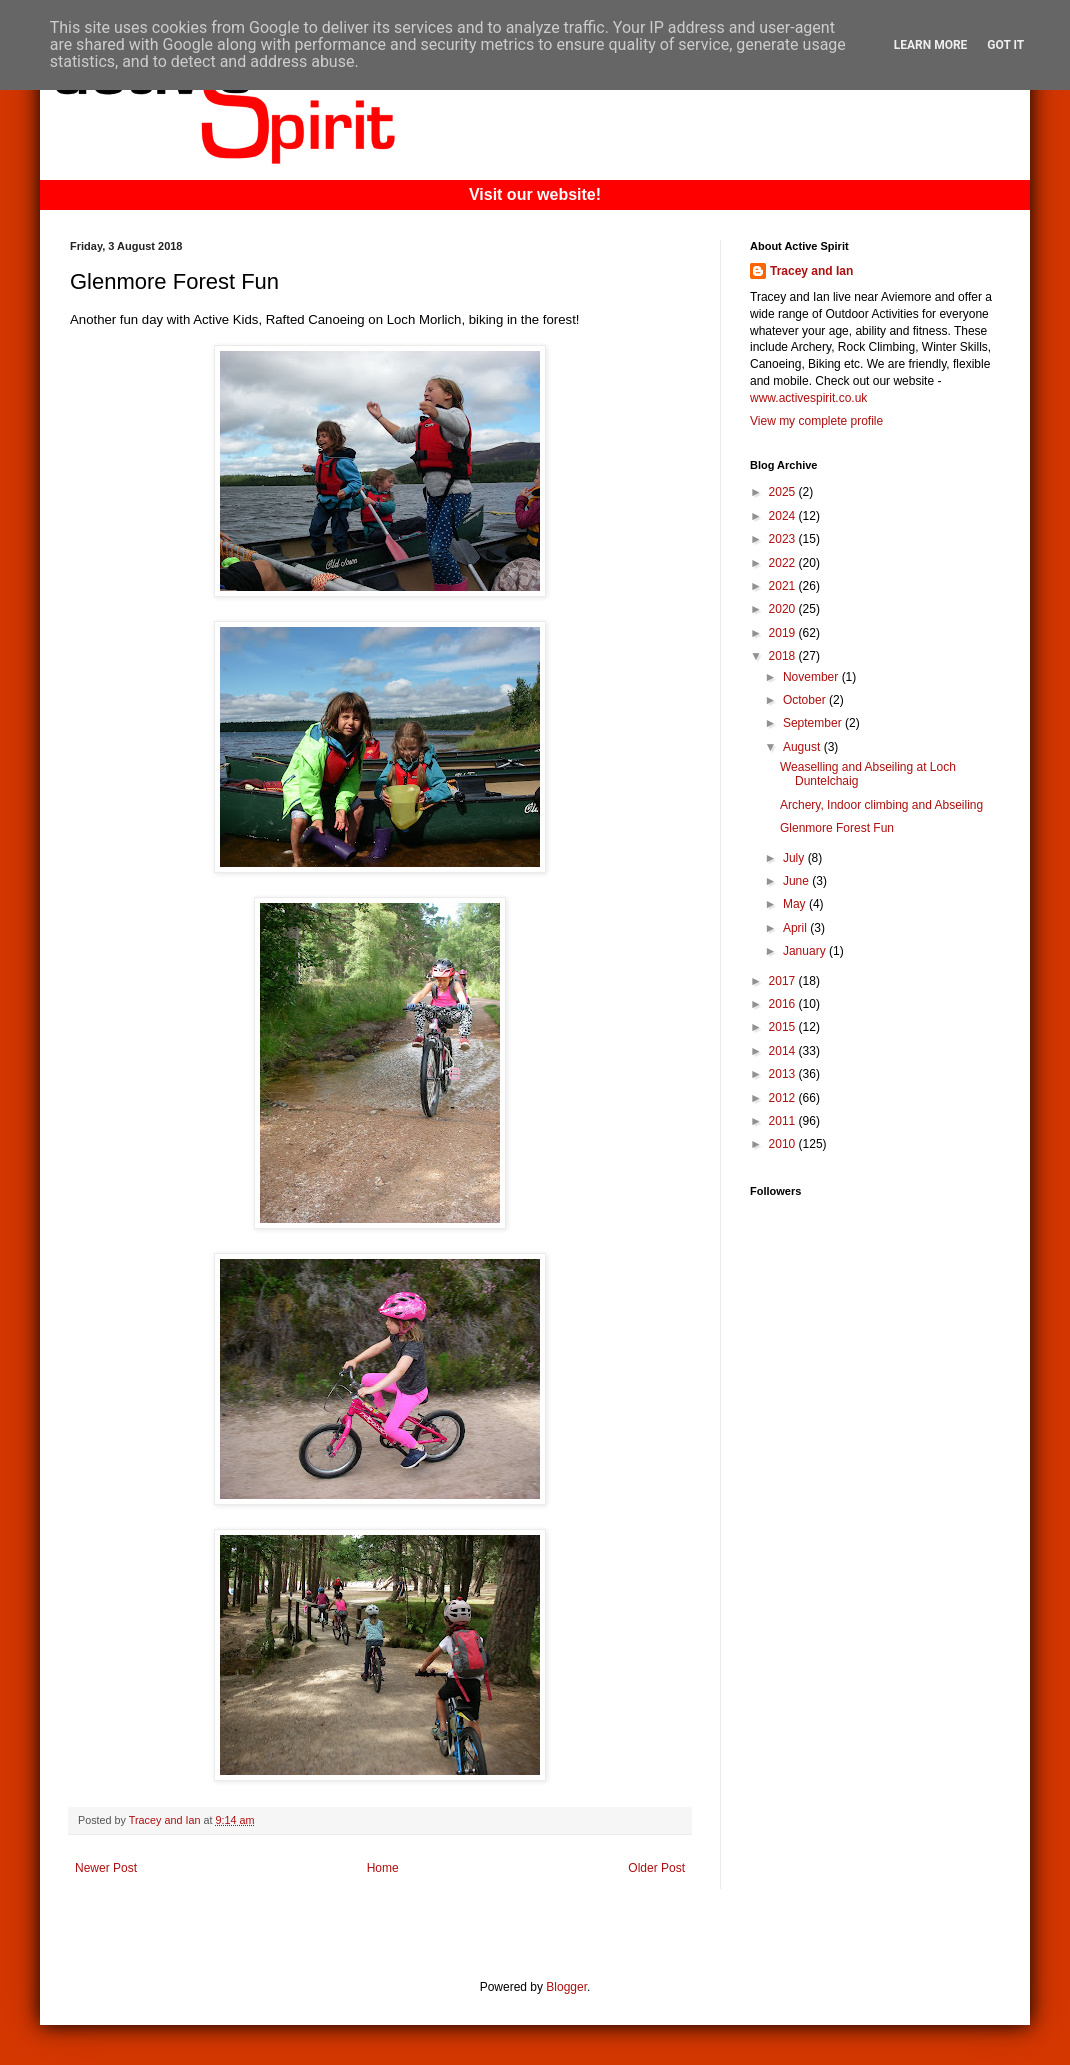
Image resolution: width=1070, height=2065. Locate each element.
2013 (784, 1074)
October (806, 700)
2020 (784, 609)
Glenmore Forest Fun (837, 828)
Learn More (931, 45)
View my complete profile (816, 421)
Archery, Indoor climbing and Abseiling (881, 805)
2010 (784, 1144)
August (803, 747)
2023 (784, 539)
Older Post (656, 1868)
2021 (784, 586)
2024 (784, 516)
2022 (784, 563)
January (806, 951)
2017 (784, 981)
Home (383, 1868)
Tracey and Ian (811, 271)
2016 (784, 1004)
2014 (784, 1051)
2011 (784, 1121)
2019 (784, 633)
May (796, 904)
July (795, 858)
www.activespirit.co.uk (808, 398)
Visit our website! (535, 194)
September (814, 723)
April (796, 928)
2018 (784, 656)
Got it (1005, 45)
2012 (784, 1098)
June (797, 881)
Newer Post (106, 1868)
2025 (784, 492)
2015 (784, 1027)
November (812, 677)
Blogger (566, 1987)
